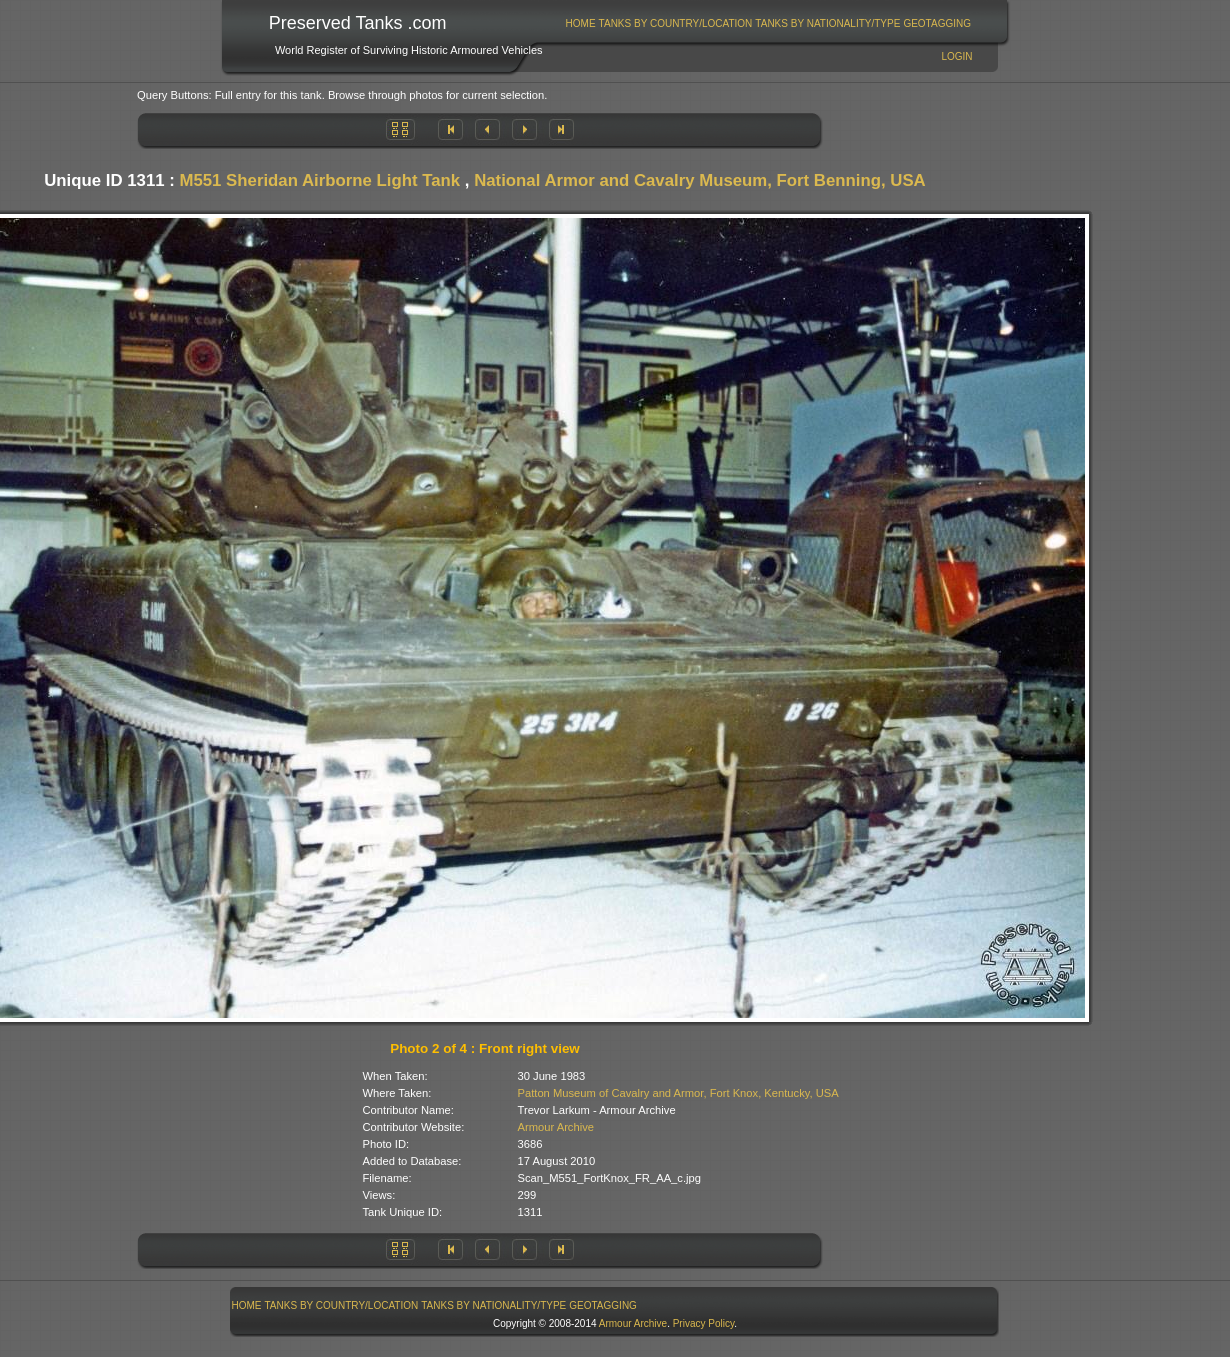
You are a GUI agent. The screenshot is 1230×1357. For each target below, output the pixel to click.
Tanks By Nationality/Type (827, 23)
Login (956, 56)
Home (581, 23)
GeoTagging (937, 23)
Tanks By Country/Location (676, 23)
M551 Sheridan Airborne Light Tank (319, 180)
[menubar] (768, 23)
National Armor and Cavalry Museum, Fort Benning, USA (700, 180)
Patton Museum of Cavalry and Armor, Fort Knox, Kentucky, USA (678, 1093)
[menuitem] (580, 23)
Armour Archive (556, 1127)
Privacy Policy (704, 1323)
